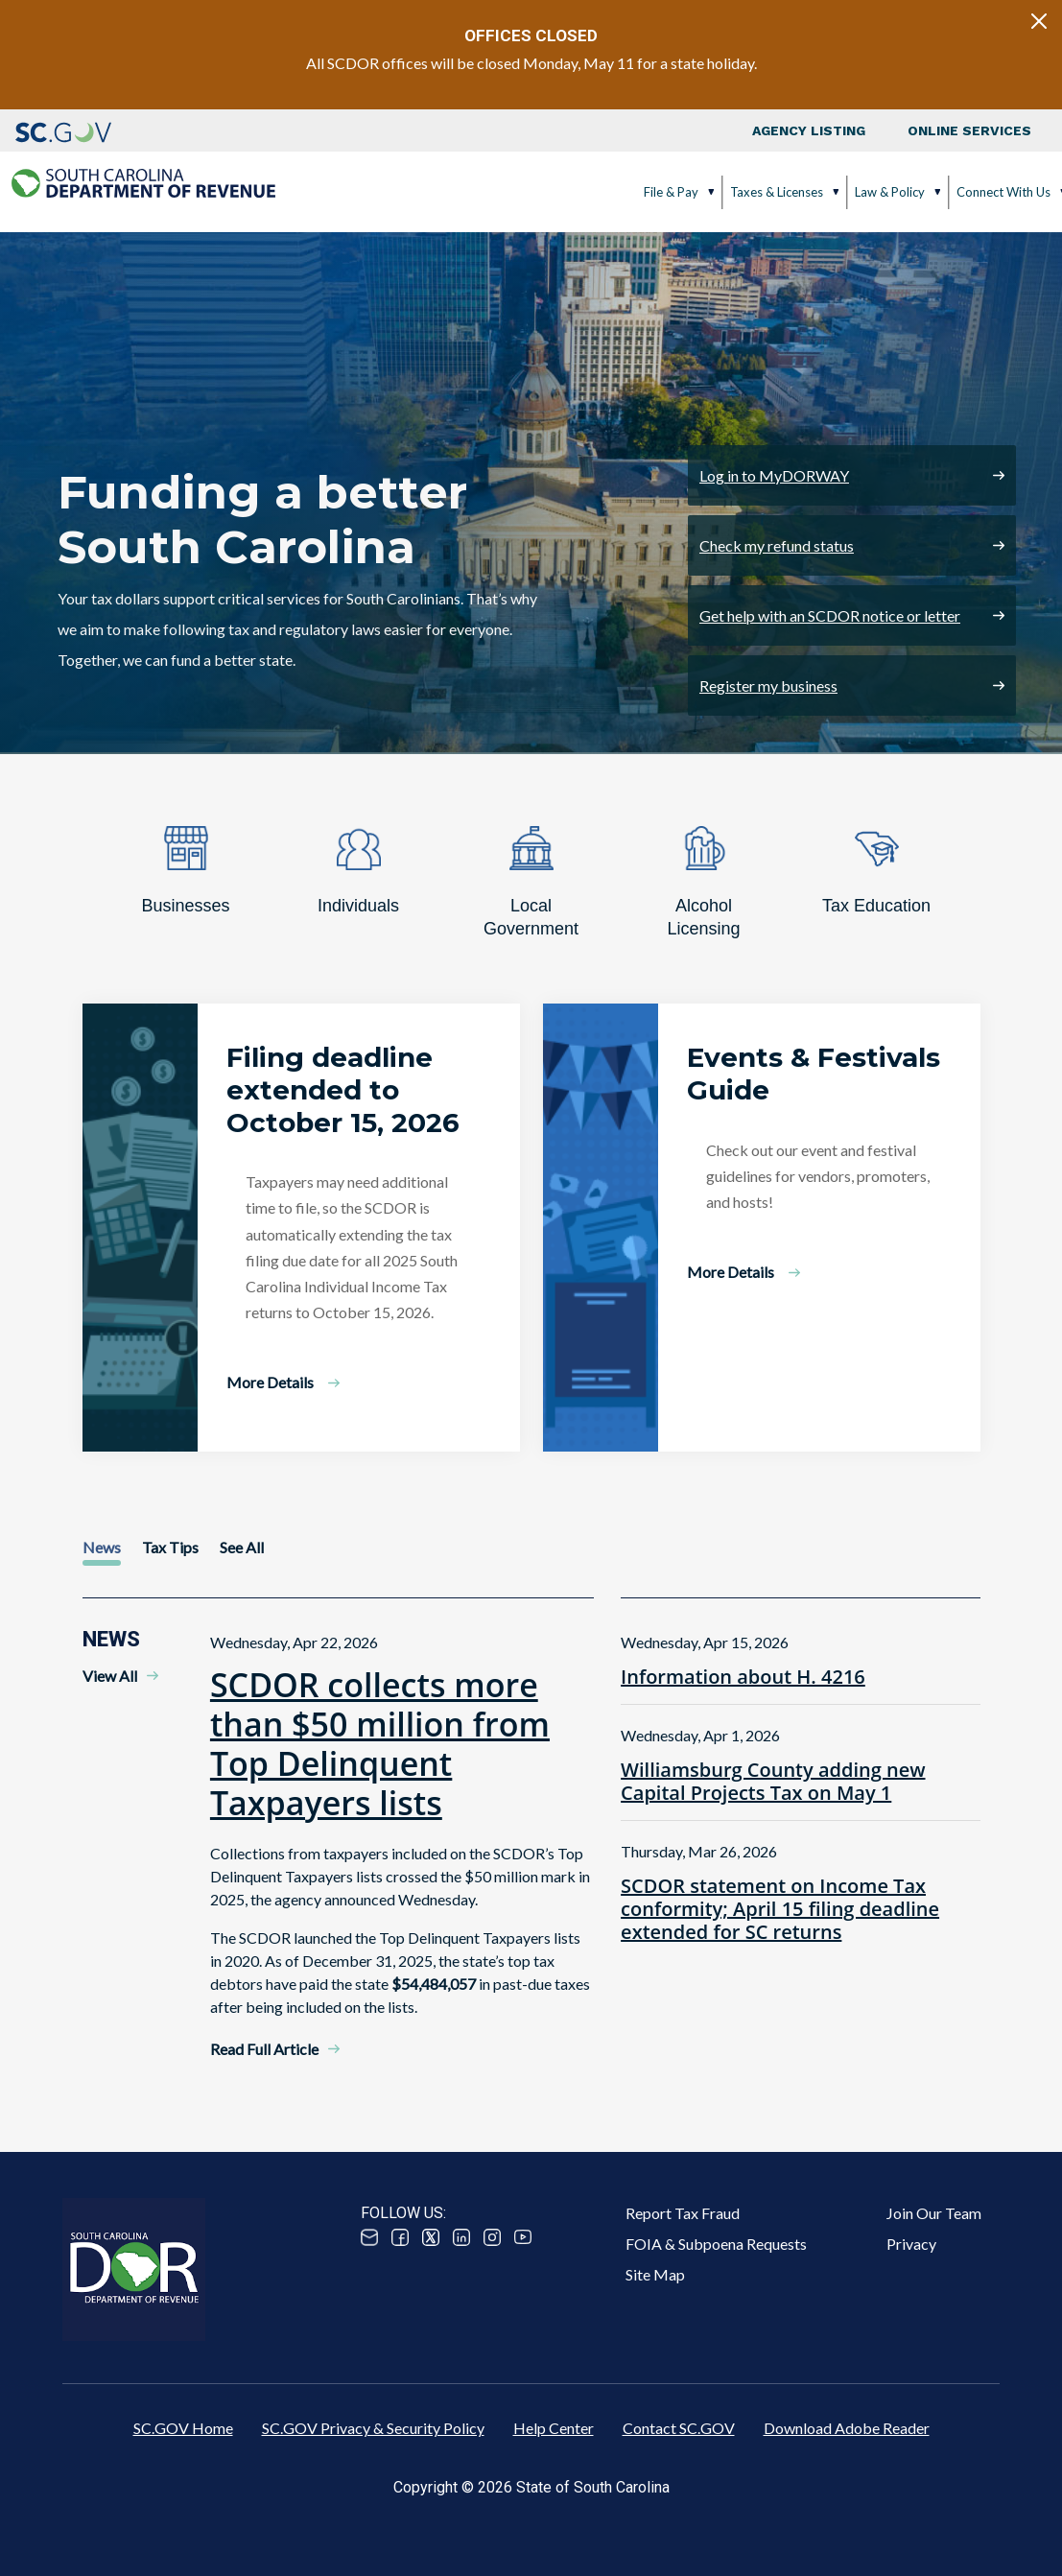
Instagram (492, 2237)
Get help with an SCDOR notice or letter (829, 615)
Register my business (768, 685)
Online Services (969, 130)
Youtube (522, 2237)
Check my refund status (776, 545)
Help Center (553, 2428)
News (102, 1547)
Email (369, 2237)
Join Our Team (933, 2213)
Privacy (911, 2243)
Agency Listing (808, 130)
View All (110, 1675)
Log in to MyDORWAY (774, 475)
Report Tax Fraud (682, 2213)
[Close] (1038, 21)
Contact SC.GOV (679, 2428)
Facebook (400, 2237)
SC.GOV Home (183, 2428)
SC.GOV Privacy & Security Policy (373, 2428)
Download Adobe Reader (847, 2428)
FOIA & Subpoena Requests (716, 2243)
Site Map (655, 2274)
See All (242, 1547)
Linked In (461, 2237)
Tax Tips (170, 1547)
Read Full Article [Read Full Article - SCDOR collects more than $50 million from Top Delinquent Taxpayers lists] (264, 2049)
